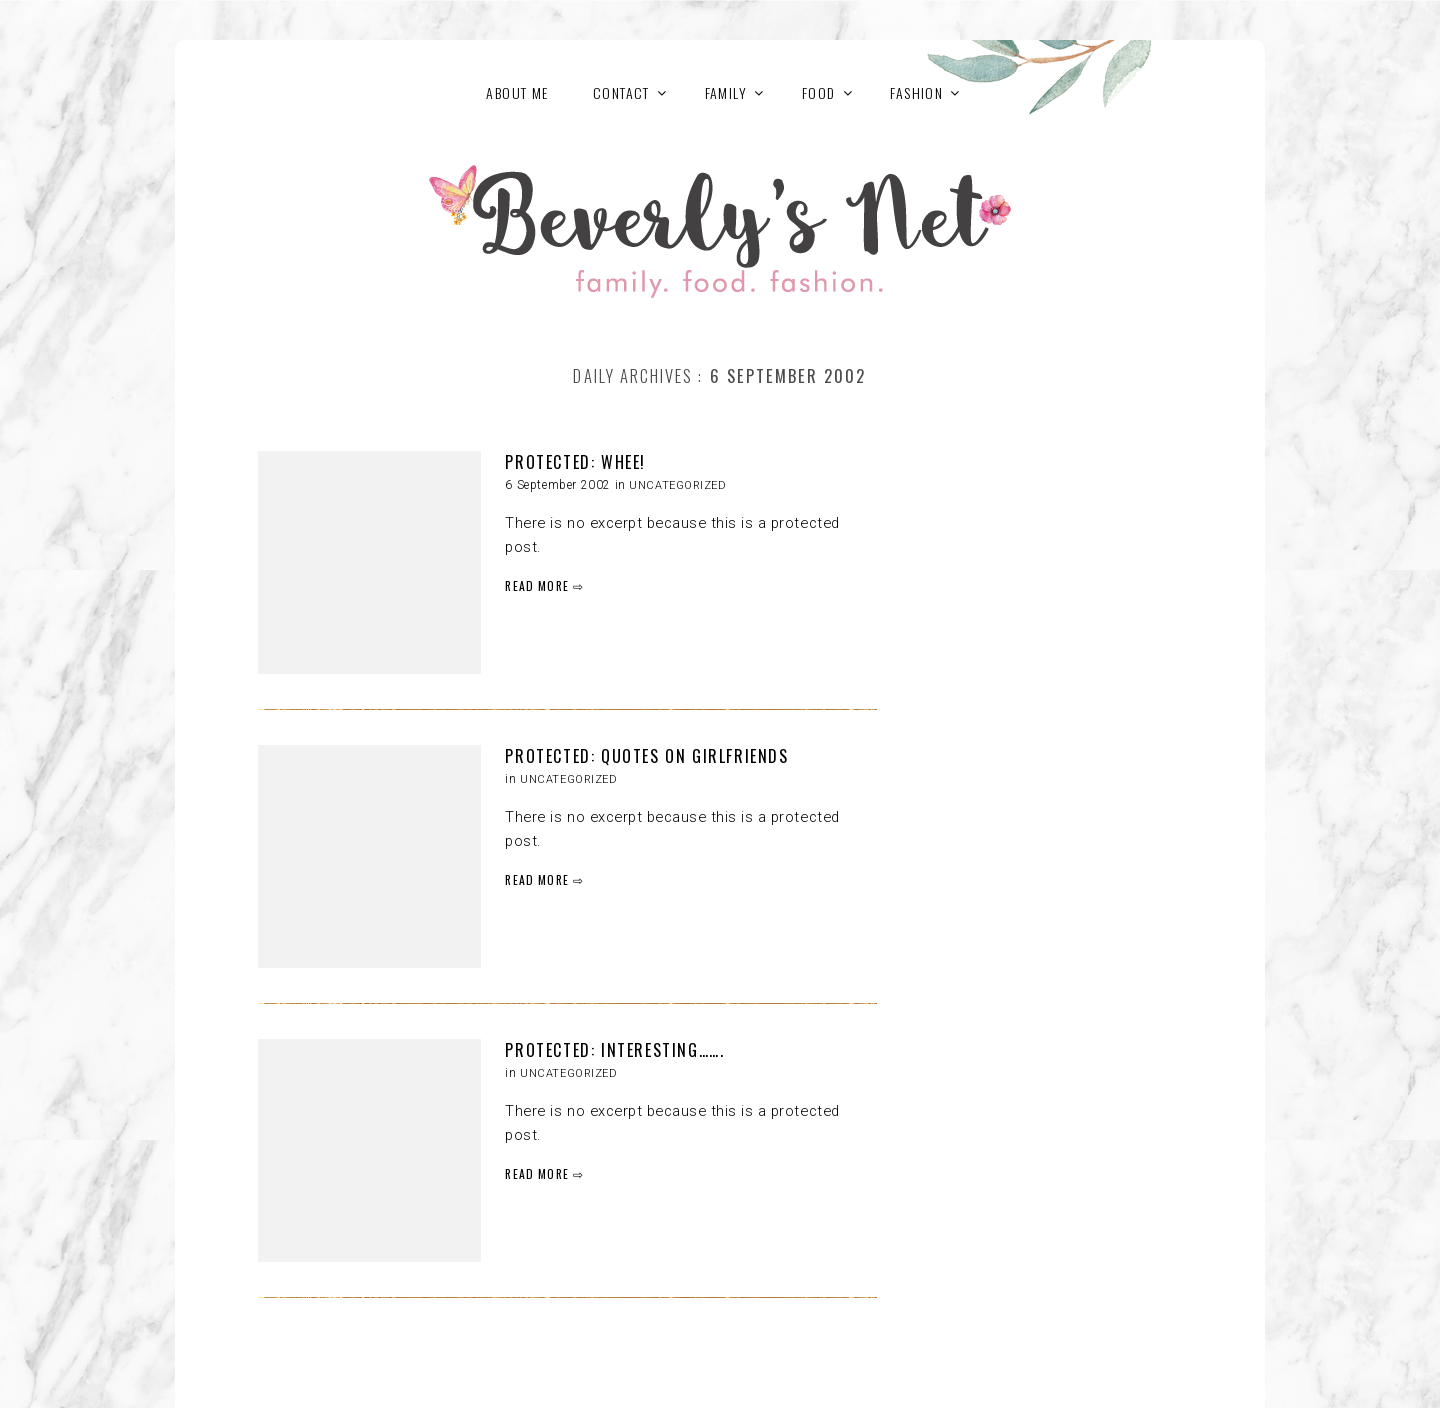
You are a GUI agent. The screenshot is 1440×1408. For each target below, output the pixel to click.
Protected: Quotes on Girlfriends (646, 756)
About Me (517, 92)
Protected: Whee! (575, 462)
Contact (621, 92)
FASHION (916, 92)
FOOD (819, 92)
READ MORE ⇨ (544, 585)
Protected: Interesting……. (614, 1050)
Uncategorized (677, 485)
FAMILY (726, 92)
